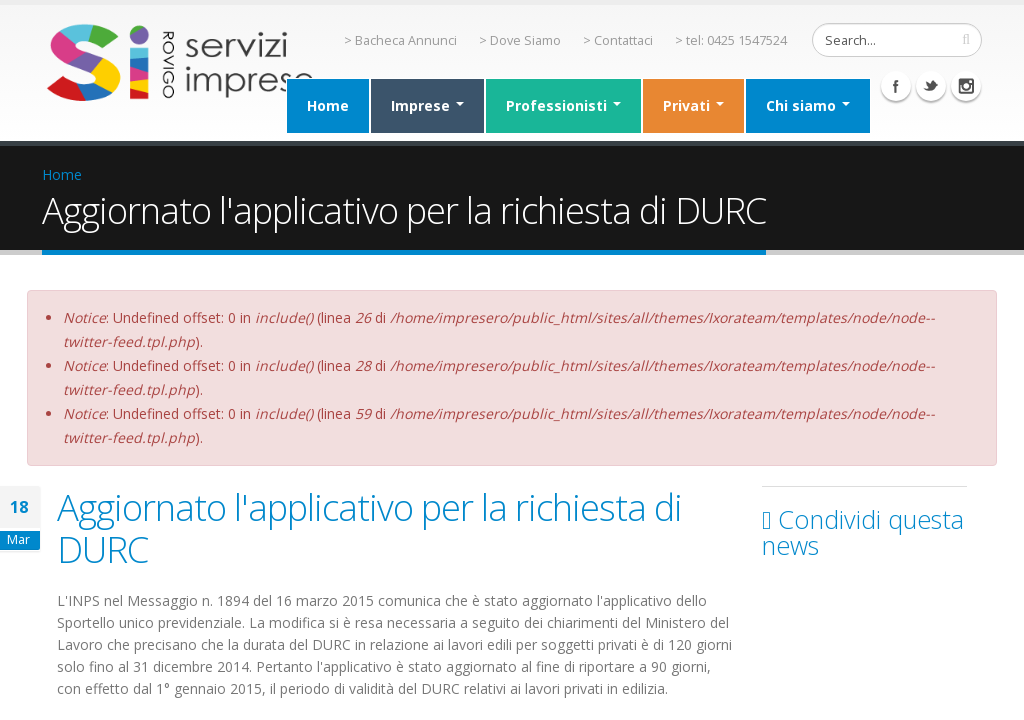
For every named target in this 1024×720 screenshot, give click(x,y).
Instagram (966, 86)
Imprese (427, 105)
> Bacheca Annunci (400, 40)
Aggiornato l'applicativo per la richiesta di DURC (369, 528)
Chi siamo (808, 105)
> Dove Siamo (520, 40)
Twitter (931, 86)
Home (328, 105)
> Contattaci (618, 40)
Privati (693, 105)
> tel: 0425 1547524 (731, 40)
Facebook (896, 86)
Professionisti (563, 105)
